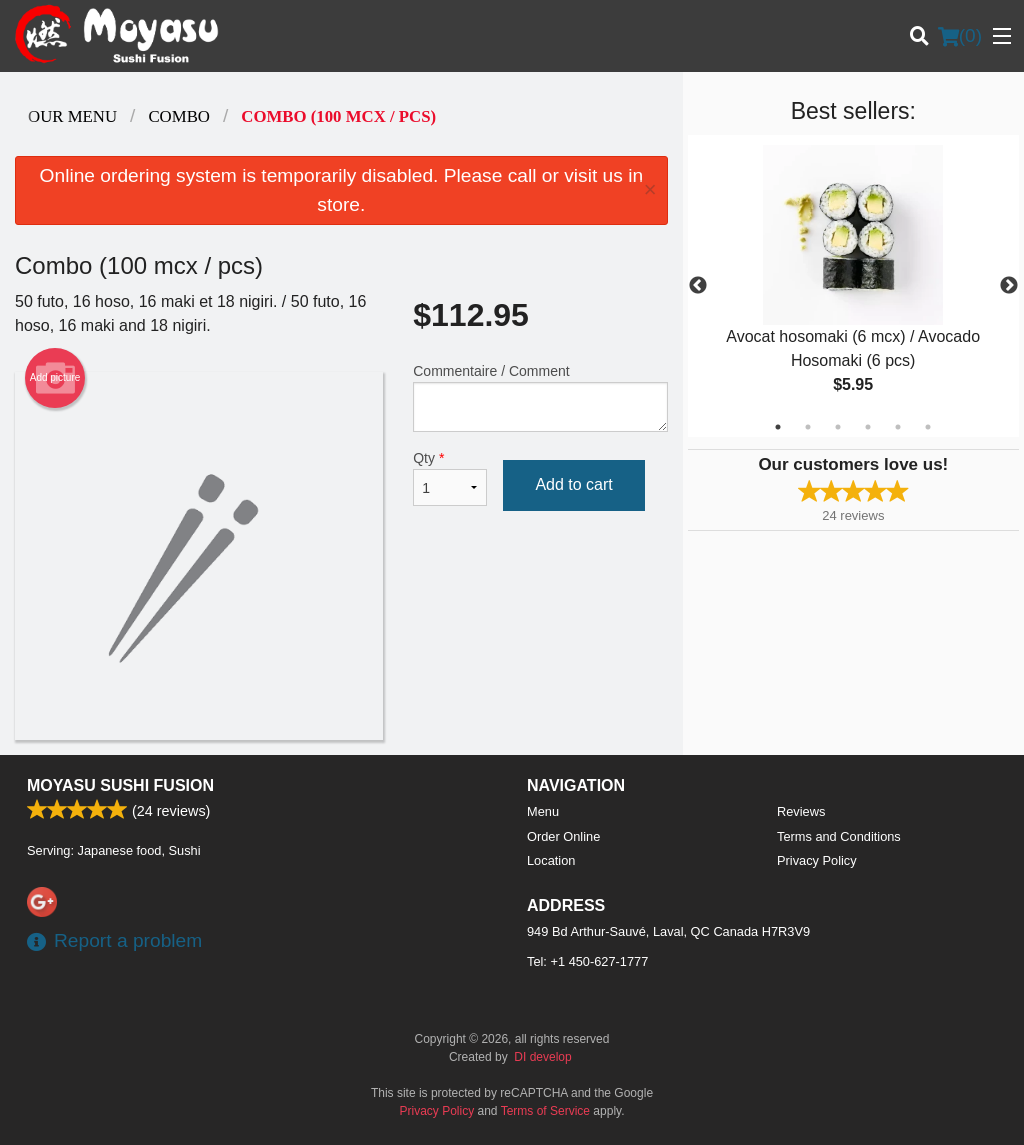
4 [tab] (868, 427)
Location (551, 860)
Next (1009, 286)
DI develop (542, 1057)
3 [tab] (838, 427)
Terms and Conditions (839, 836)
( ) (960, 36)
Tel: (587, 961)
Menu (543, 811)
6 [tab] (928, 427)
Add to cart (573, 484)
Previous (698, 286)
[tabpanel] (853, 286)
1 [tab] (778, 427)
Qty (450, 478)
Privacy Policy (817, 860)
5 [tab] (898, 427)
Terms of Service (545, 1111)
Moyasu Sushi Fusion (120, 785)
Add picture (55, 378)
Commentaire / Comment (540, 397)
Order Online (563, 836)
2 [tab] (808, 427)
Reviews (801, 811)
